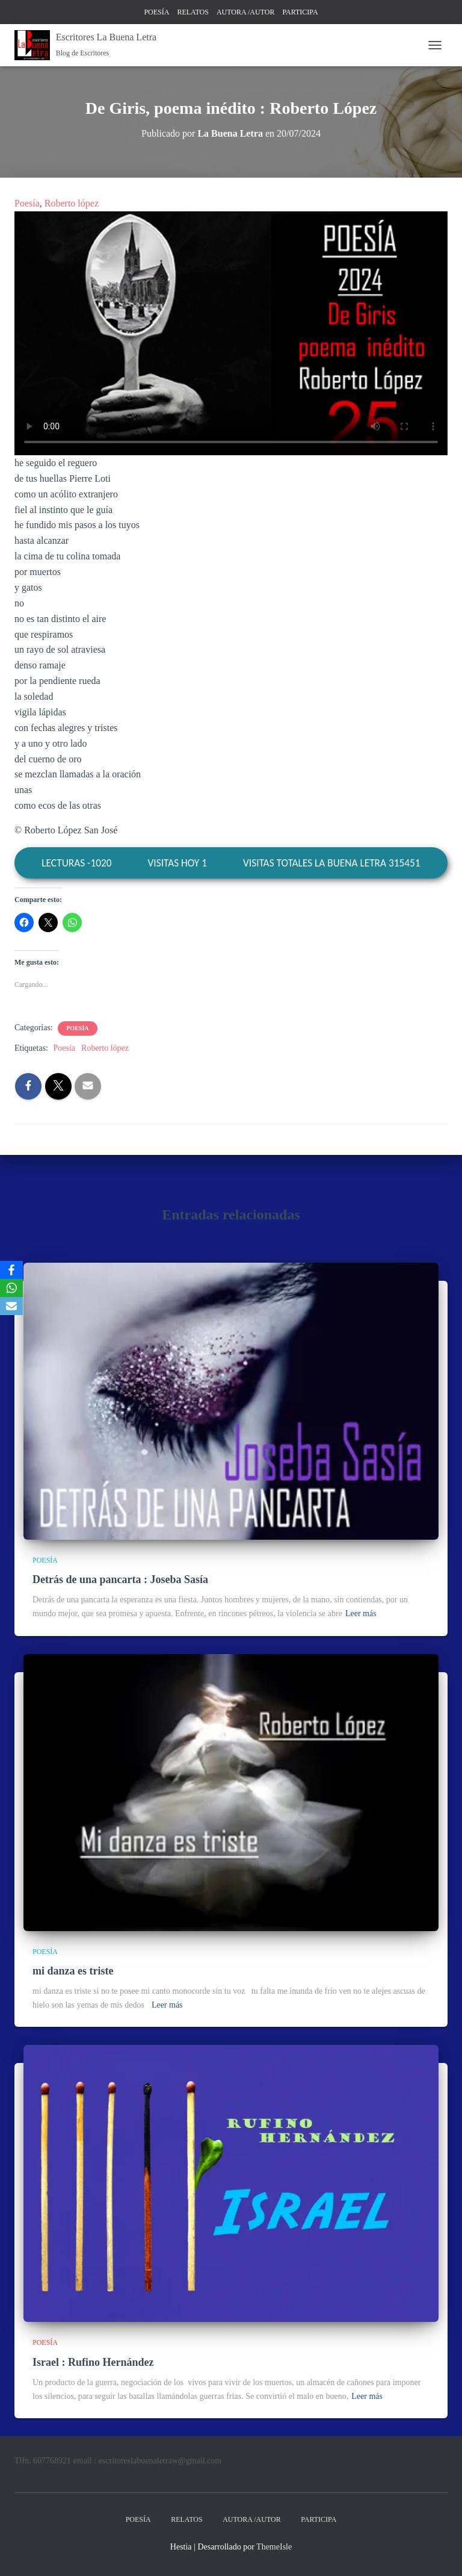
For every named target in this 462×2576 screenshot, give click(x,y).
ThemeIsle (274, 2546)
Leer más (361, 1613)
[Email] (11, 1306)
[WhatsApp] (11, 1288)
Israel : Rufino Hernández (93, 2362)
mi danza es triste (72, 1971)
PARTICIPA (300, 12)
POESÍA (156, 12)
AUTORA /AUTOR (246, 12)
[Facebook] (11, 1270)
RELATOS (192, 12)
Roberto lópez (72, 203)
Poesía (27, 203)
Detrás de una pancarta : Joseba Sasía (120, 1579)
